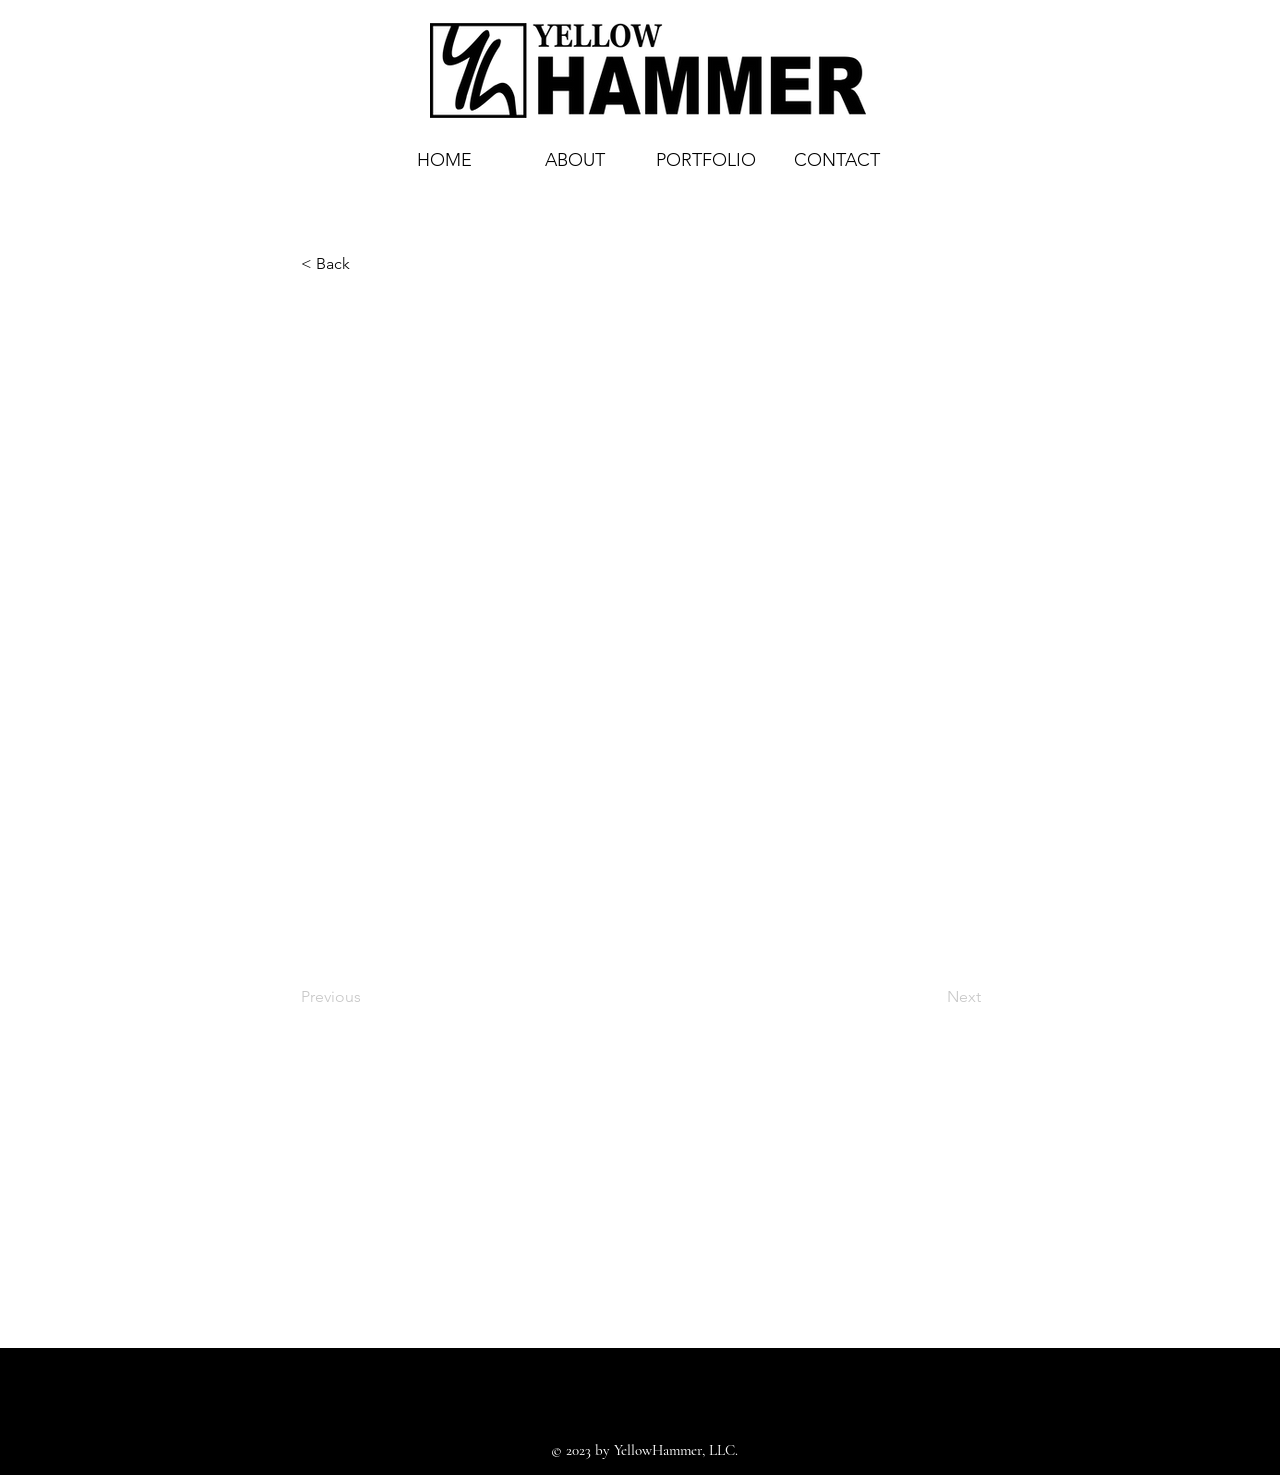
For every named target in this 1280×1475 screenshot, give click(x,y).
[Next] (931, 997)
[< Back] (367, 264)
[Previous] (367, 997)
